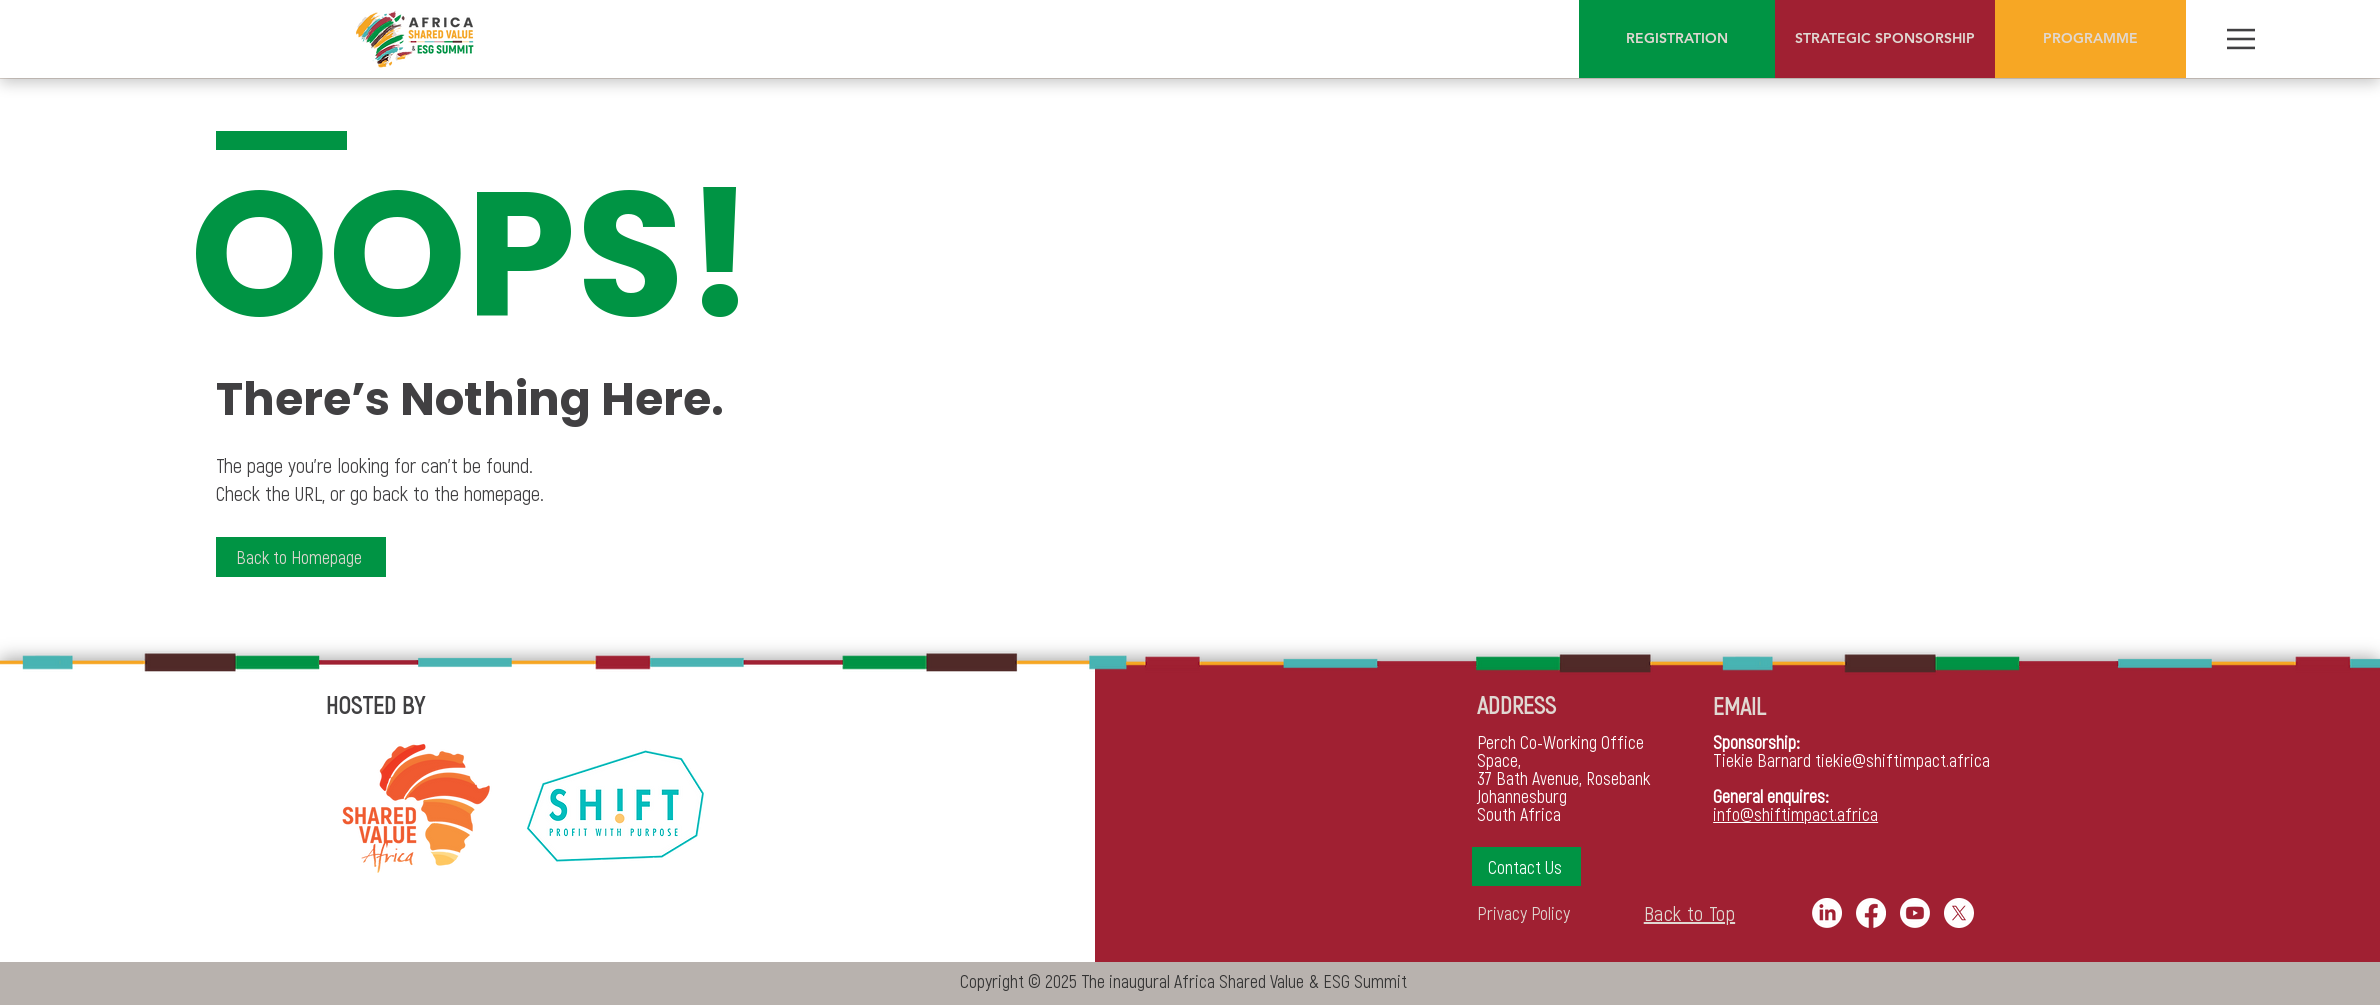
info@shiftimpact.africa (1795, 814)
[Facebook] (1871, 913)
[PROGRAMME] (2090, 39)
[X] (1959, 913)
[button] (1526, 866)
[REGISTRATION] (1677, 39)
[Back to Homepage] (301, 557)
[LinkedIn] (1827, 913)
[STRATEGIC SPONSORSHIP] (1885, 39)
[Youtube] (1915, 913)
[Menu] (2241, 39)
